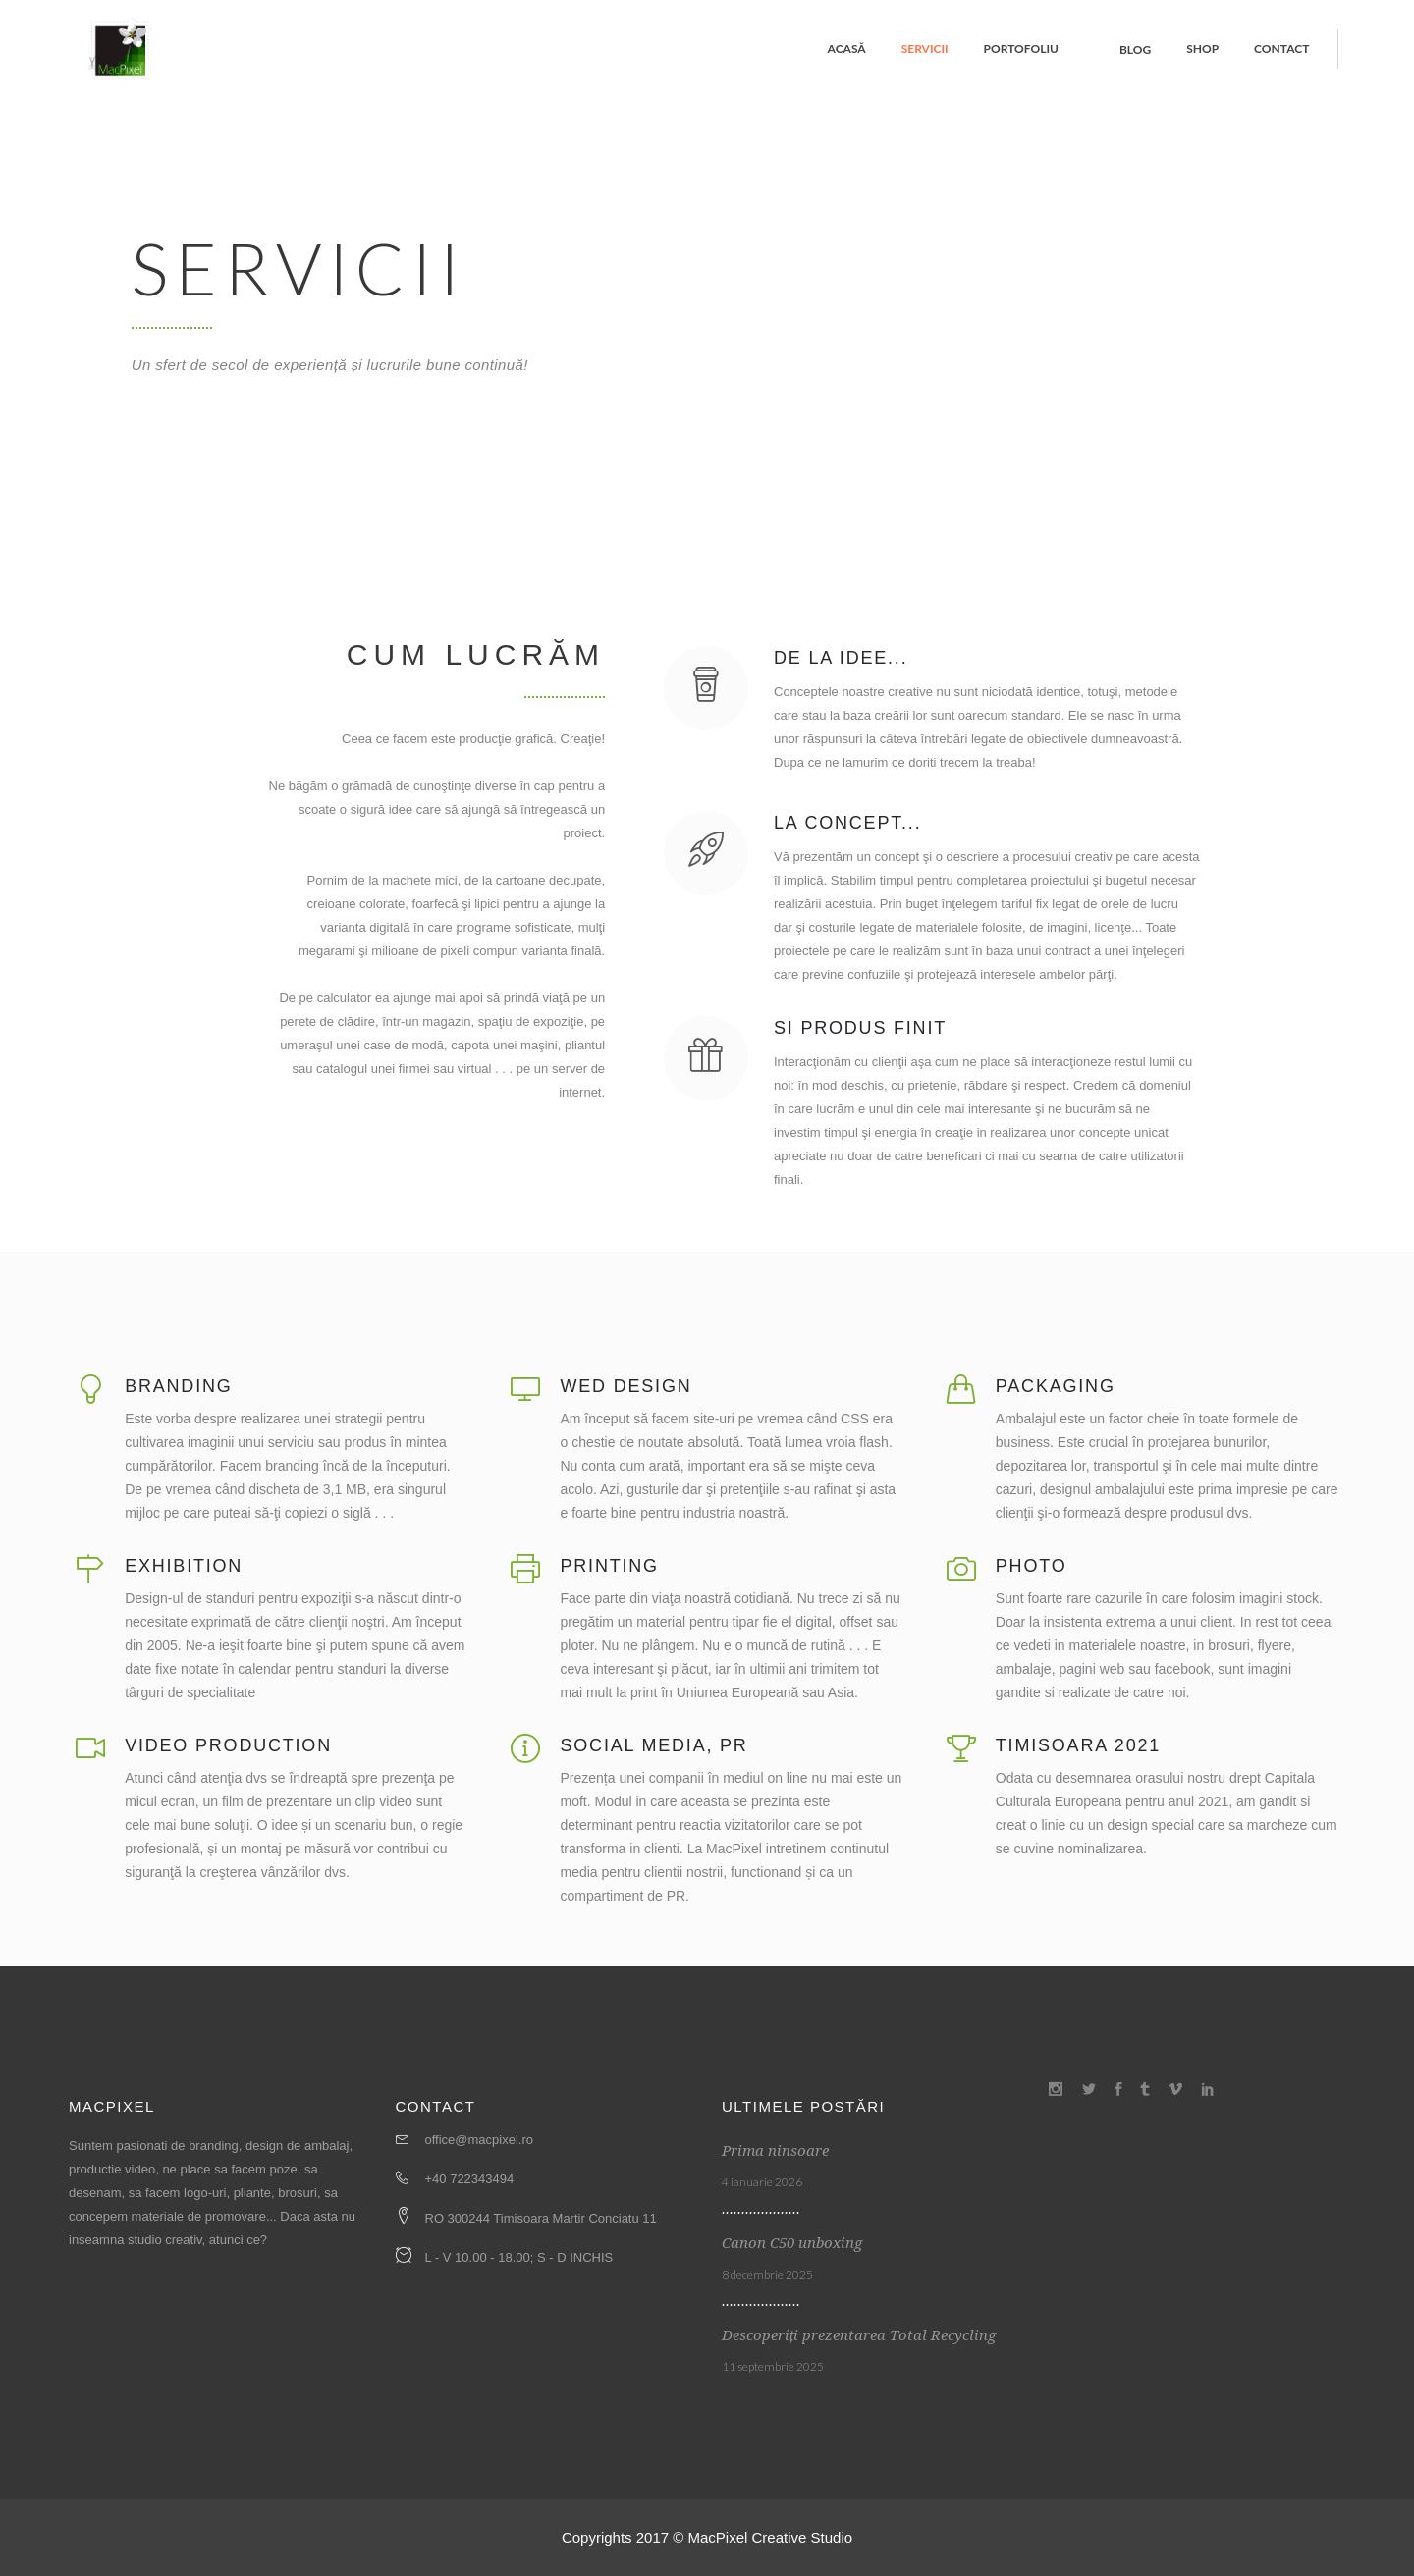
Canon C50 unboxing (792, 2243)
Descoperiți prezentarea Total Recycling (859, 2335)
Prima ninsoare (775, 2151)
